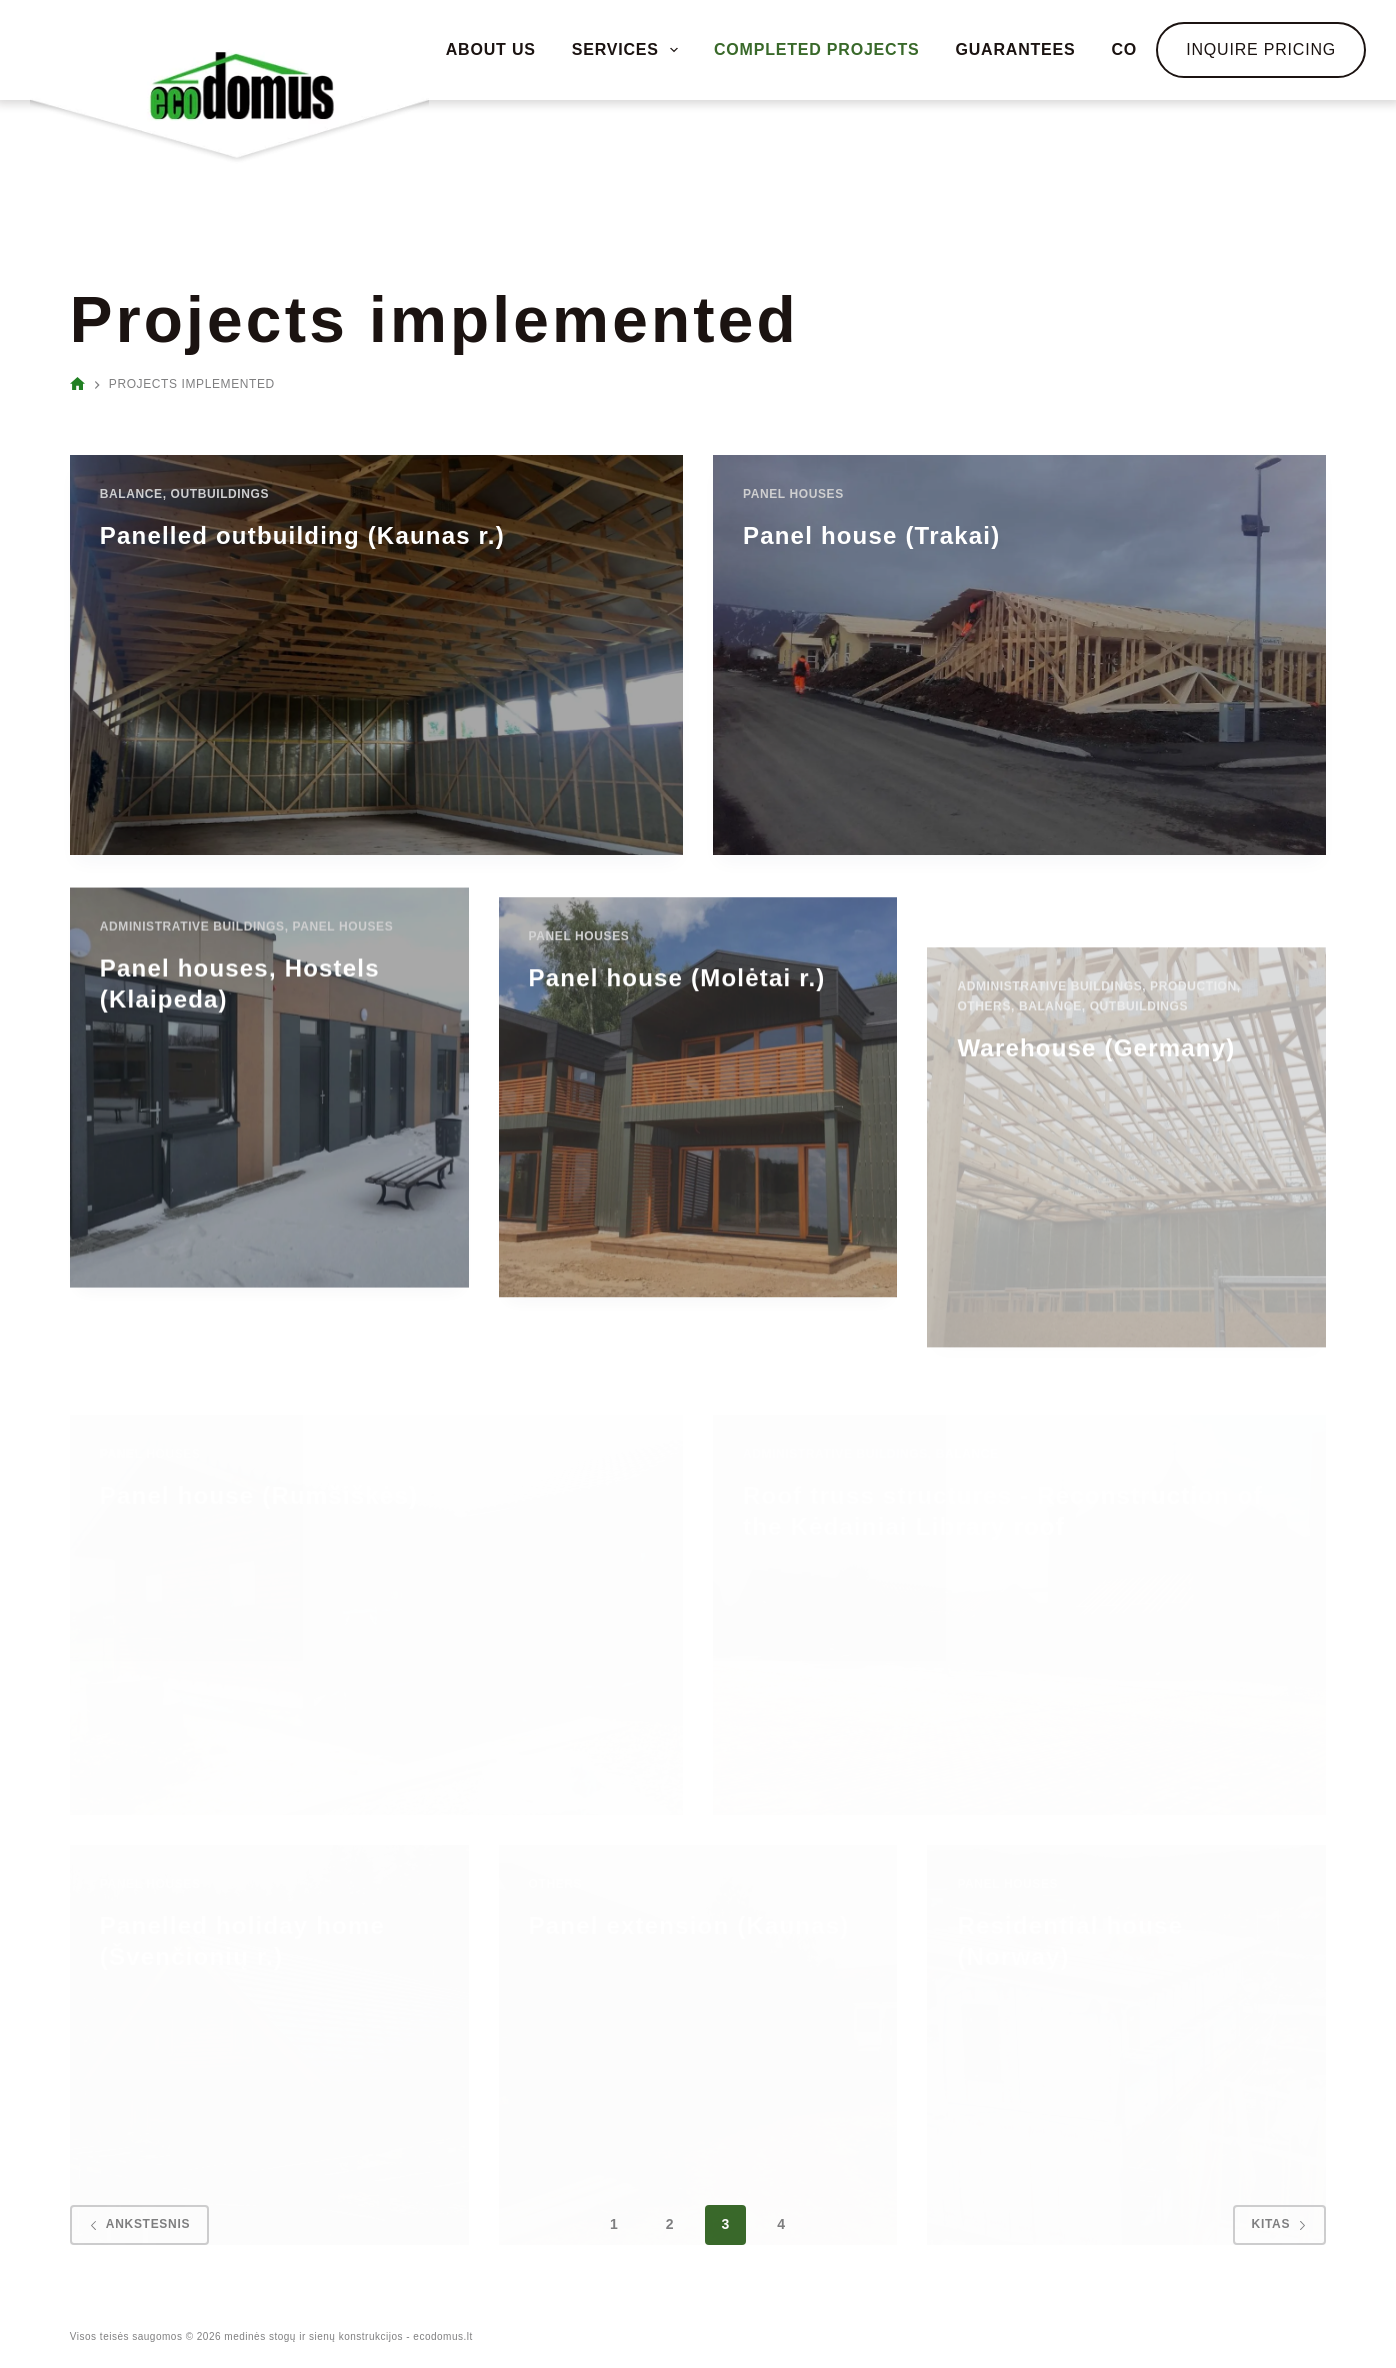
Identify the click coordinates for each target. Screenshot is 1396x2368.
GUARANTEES (1015, 49)
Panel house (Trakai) (871, 535)
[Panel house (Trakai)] (1019, 655)
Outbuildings (220, 494)
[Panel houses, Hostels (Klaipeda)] (269, 1158)
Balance (131, 494)
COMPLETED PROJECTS (817, 49)
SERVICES (628, 50)
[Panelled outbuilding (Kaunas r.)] (376, 655)
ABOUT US (491, 49)
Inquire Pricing (1261, 49)
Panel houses (793, 494)
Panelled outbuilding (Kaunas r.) (302, 535)
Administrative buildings (192, 997)
